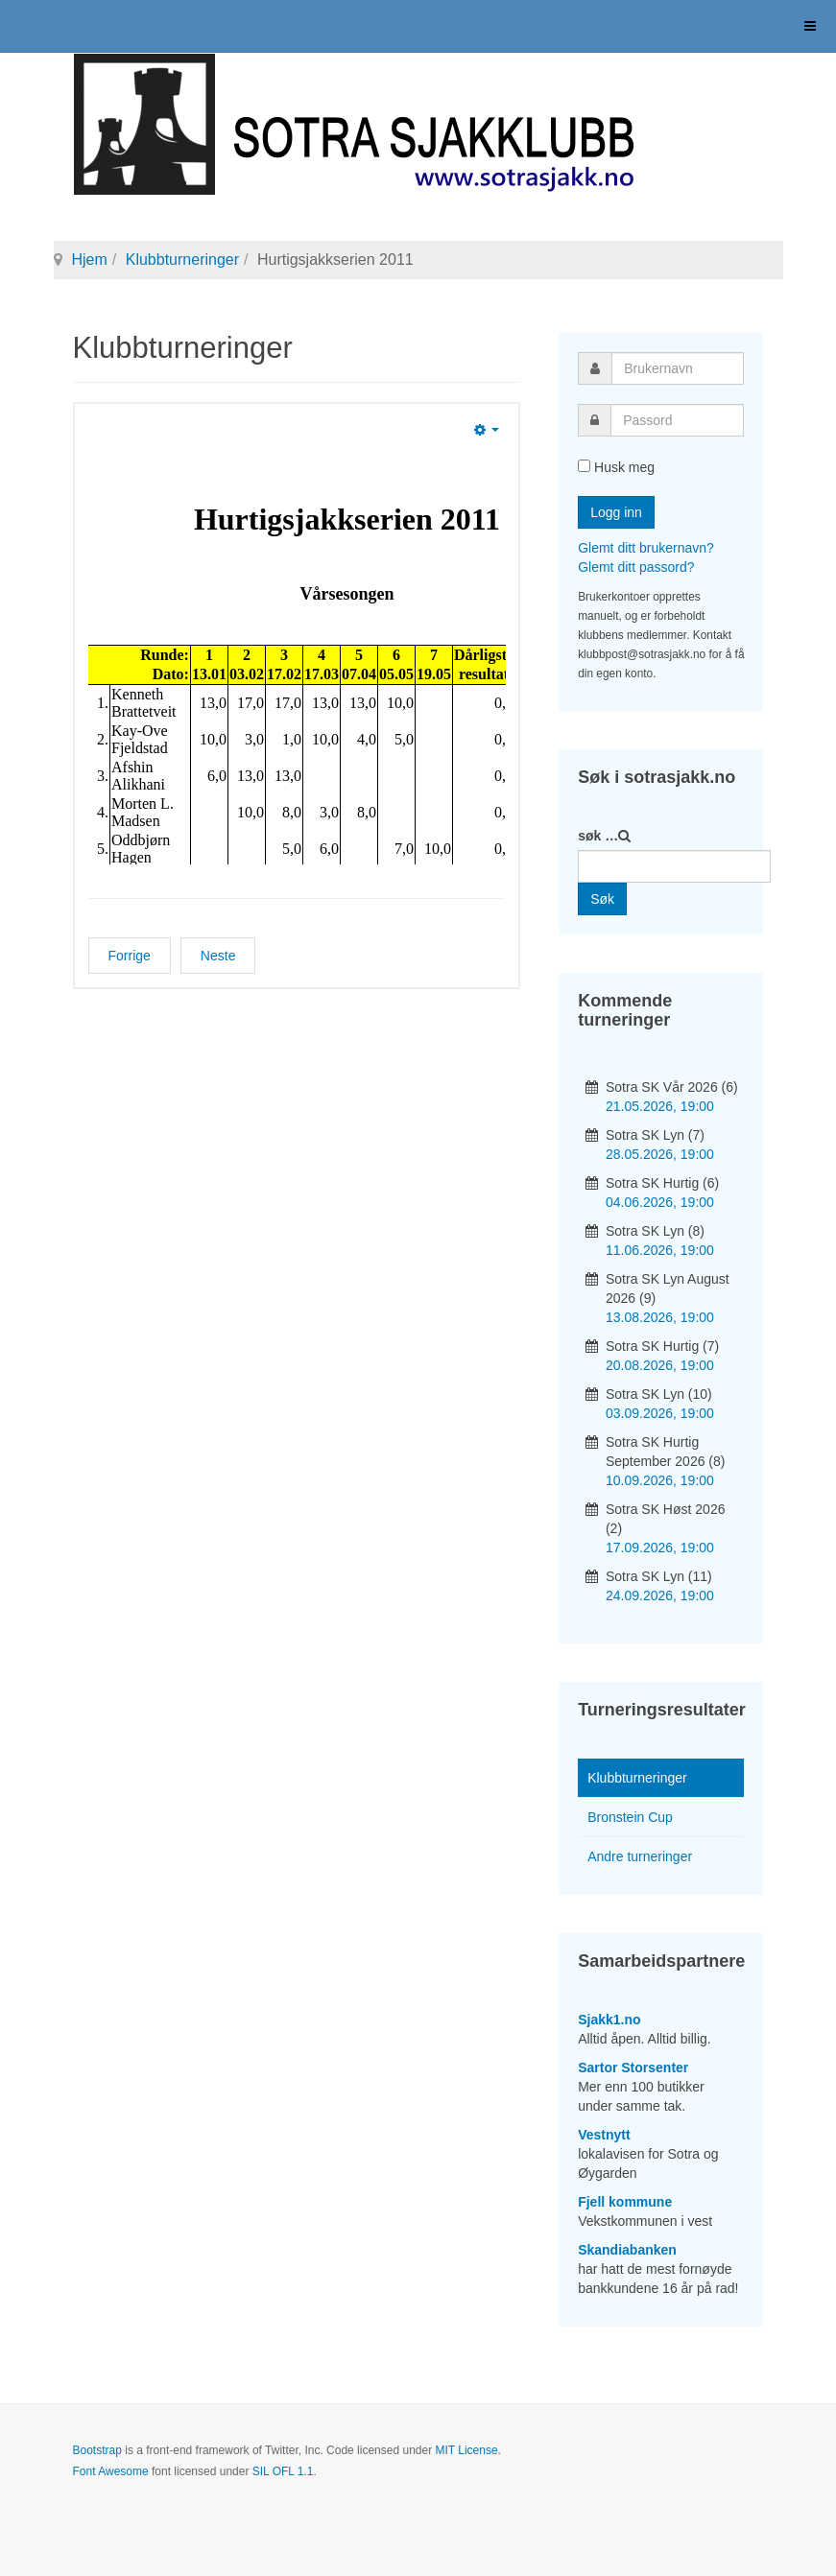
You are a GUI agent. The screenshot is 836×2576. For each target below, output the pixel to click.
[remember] (584, 466)
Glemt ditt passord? (636, 567)
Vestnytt (604, 2134)
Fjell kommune (625, 2202)
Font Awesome (111, 2471)
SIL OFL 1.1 (283, 2471)
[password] (677, 420)
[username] (677, 368)
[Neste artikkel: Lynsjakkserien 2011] (218, 955)
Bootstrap (97, 2450)
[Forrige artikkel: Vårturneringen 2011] (129, 955)
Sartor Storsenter (633, 2067)
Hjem (89, 259)
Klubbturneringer (182, 259)
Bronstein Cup (630, 1817)
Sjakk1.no (609, 2019)
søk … (598, 835)
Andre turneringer (639, 1856)
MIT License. (467, 2450)
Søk (602, 899)
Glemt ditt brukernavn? (646, 547)
